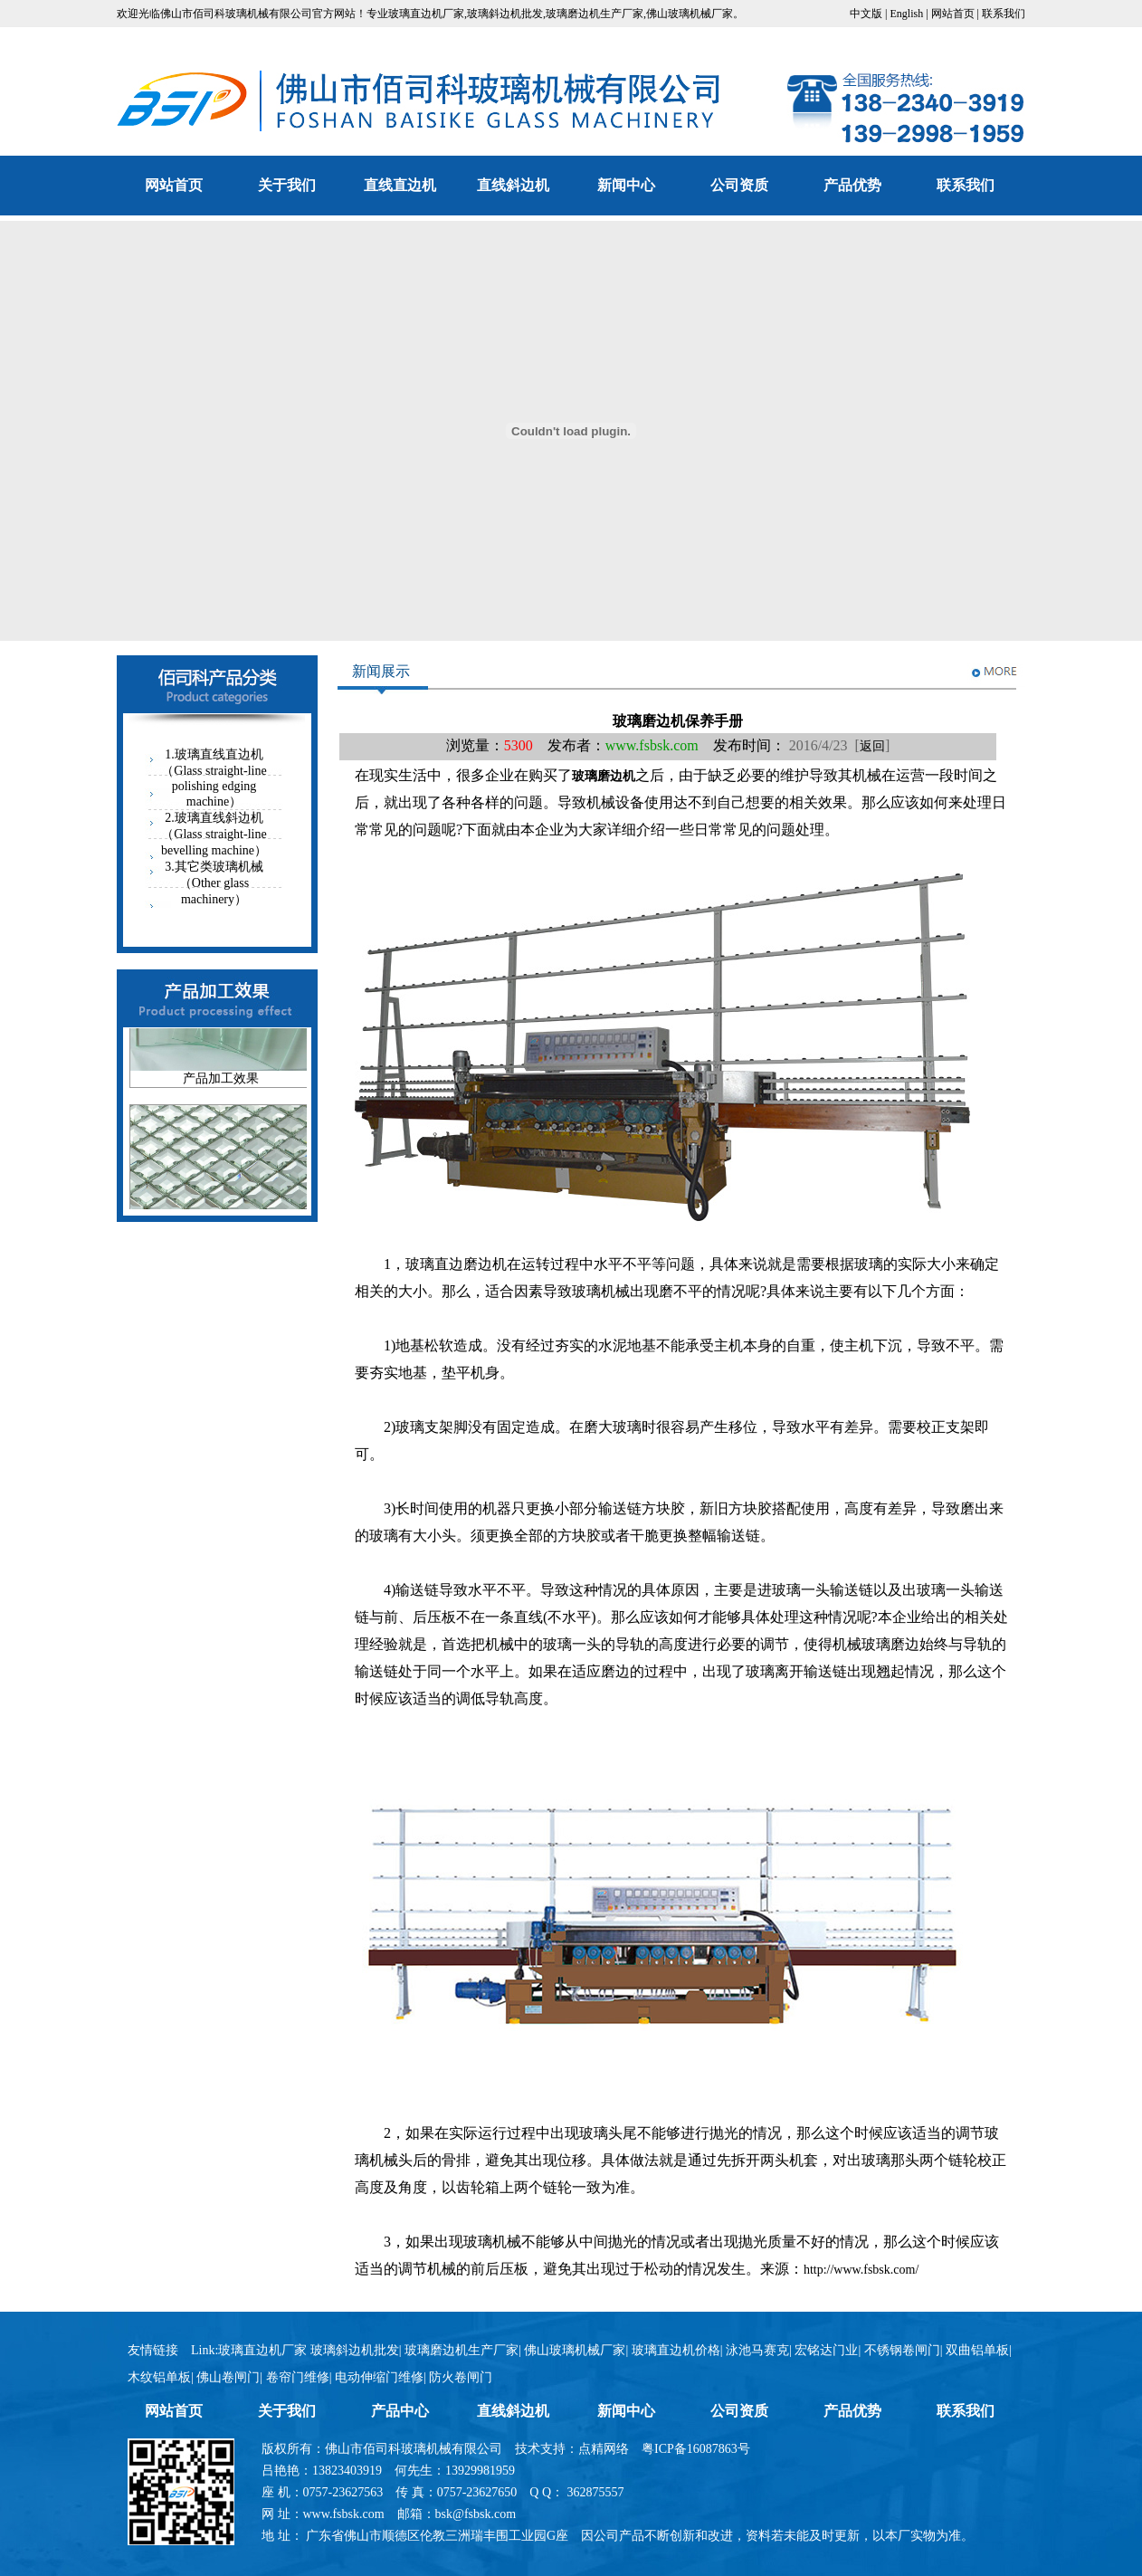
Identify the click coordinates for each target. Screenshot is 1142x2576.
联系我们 (1003, 13)
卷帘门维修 (297, 2377)
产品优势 (852, 185)
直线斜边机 (513, 185)
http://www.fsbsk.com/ (861, 2269)
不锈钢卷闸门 (902, 2350)
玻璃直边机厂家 (426, 13)
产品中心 (400, 2411)
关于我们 (287, 185)
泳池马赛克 (757, 2350)
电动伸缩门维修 (379, 2377)
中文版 (866, 13)
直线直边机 (400, 185)
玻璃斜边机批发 (505, 13)
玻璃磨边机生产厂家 (594, 13)
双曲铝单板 (977, 2350)
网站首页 (953, 13)
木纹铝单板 (159, 2377)
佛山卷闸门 (228, 2377)
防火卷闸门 (460, 2377)
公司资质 (739, 185)
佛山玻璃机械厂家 (689, 13)
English (907, 13)
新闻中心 (626, 185)
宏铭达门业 (826, 2350)
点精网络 (603, 2449)
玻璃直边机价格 (676, 2350)
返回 (872, 746)
